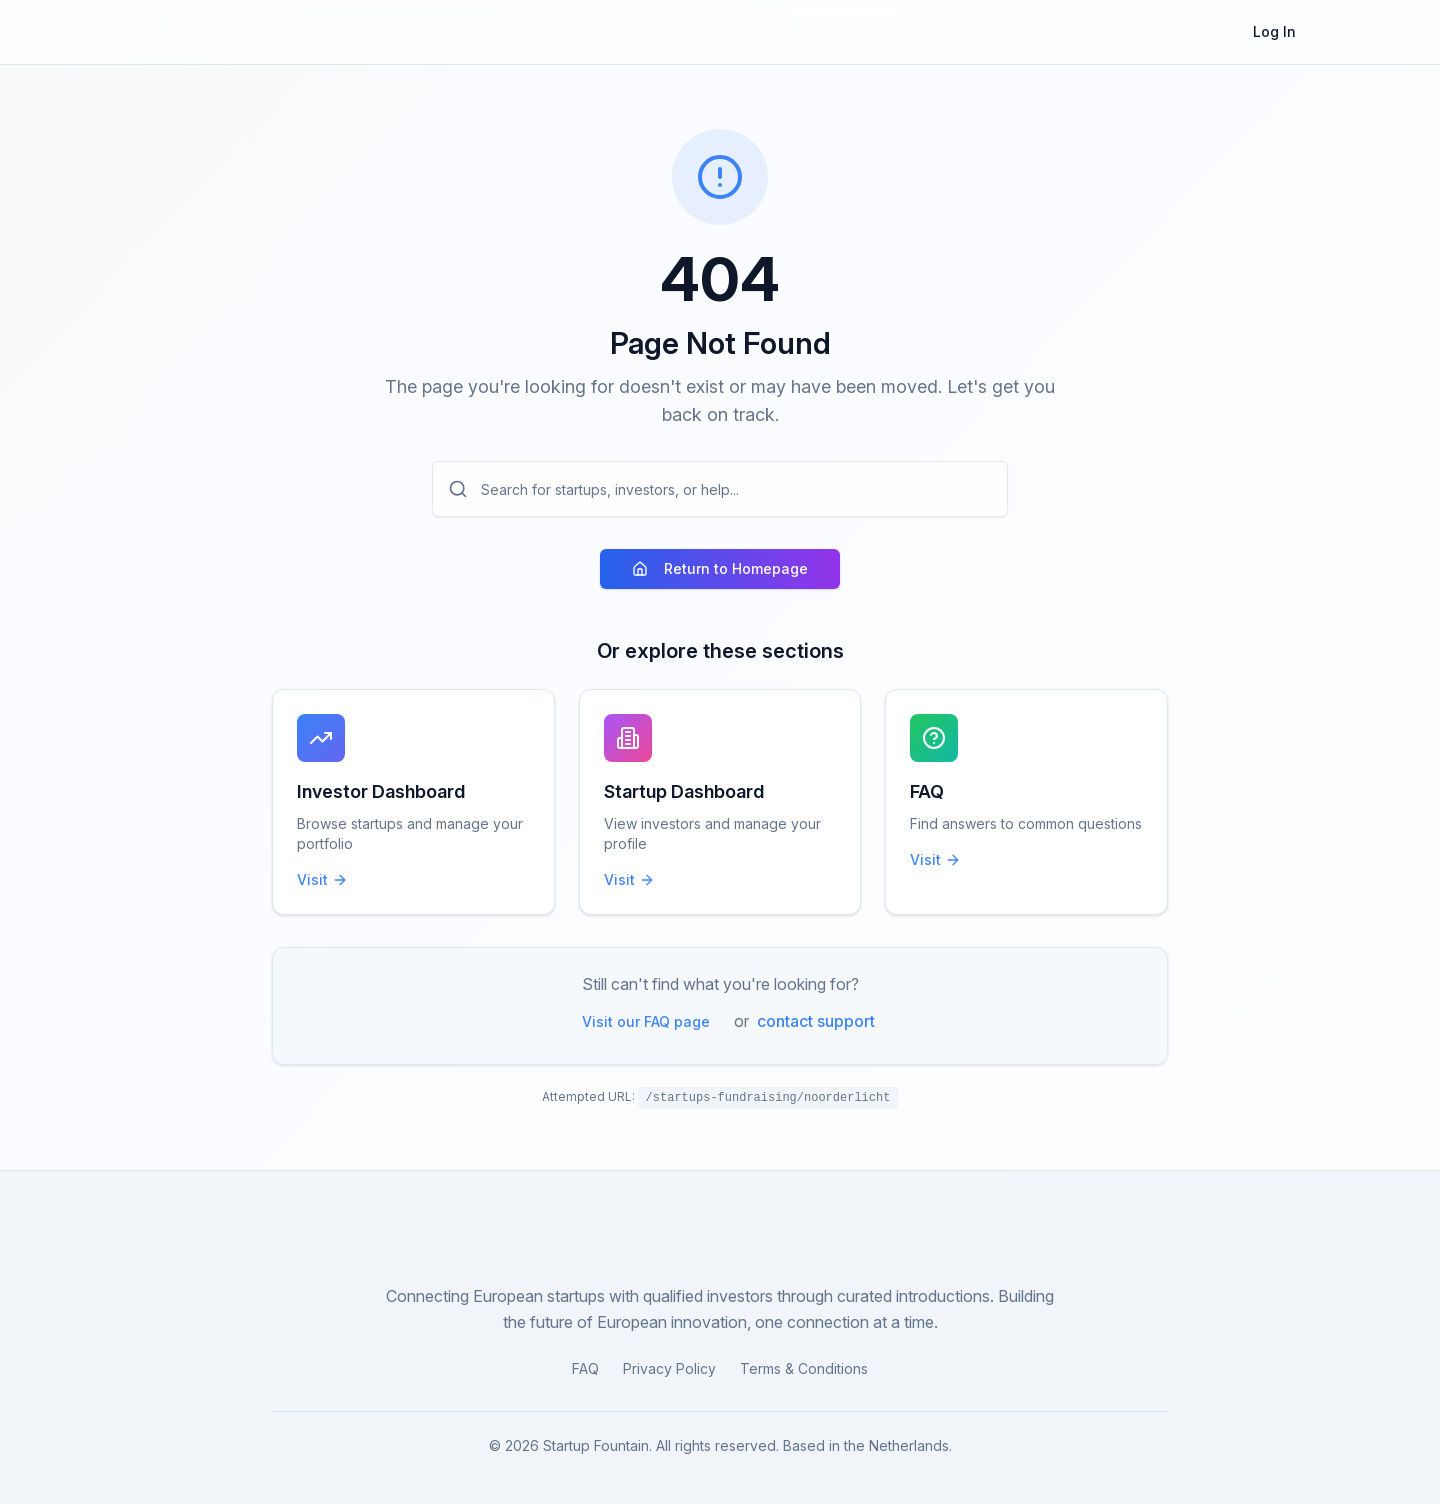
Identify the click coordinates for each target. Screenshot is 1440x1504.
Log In (1274, 31)
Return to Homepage (720, 568)
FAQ (585, 1368)
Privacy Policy (669, 1368)
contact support (816, 1021)
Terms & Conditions (804, 1368)
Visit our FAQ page (646, 1021)
